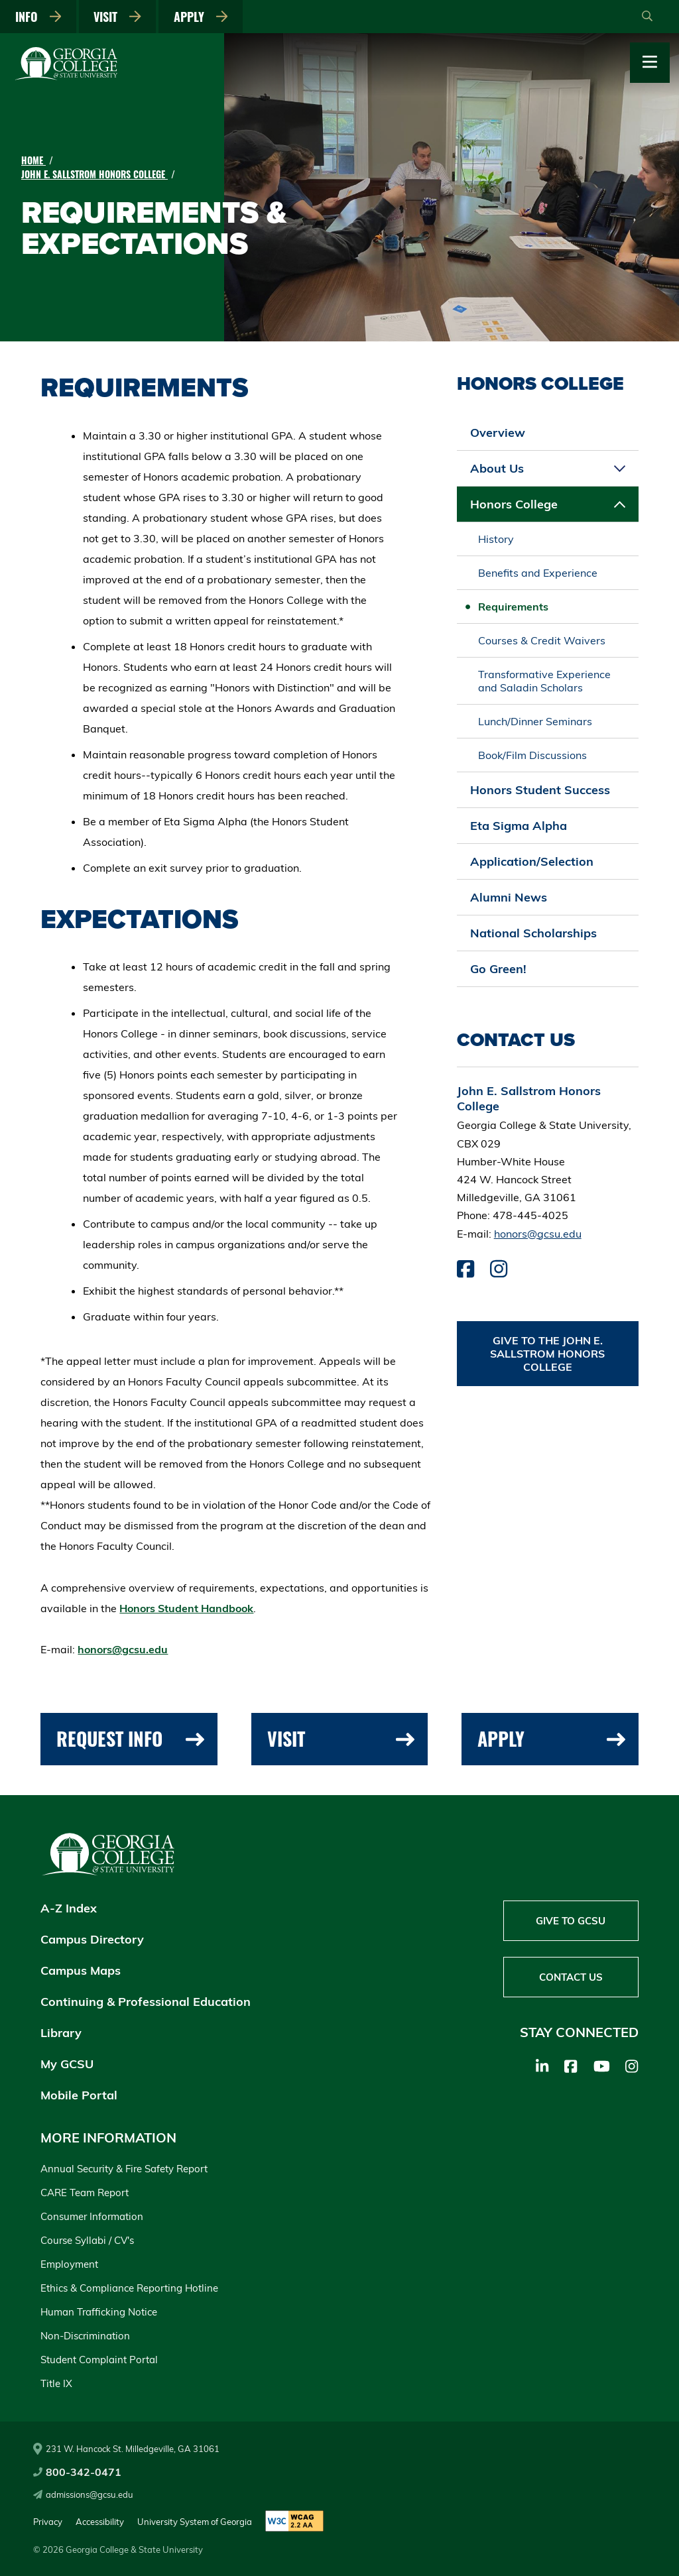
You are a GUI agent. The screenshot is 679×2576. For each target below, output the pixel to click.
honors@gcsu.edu (123, 1649)
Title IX (56, 2383)
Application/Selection (531, 861)
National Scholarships (533, 933)
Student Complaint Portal (99, 2359)
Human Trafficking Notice (98, 2312)
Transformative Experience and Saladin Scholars (544, 681)
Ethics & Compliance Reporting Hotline (129, 2288)
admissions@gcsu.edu (83, 2494)
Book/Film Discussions (532, 755)
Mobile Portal (78, 2095)
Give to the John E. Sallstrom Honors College (547, 1354)
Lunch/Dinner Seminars (535, 721)
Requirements (513, 606)
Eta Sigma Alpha (518, 825)
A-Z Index (68, 1908)
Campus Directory (92, 1939)
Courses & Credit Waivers (541, 640)
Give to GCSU (570, 1920)
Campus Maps (80, 1970)
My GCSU (66, 2064)
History (496, 539)
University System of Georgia (194, 2521)
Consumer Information (91, 2216)
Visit (117, 16)
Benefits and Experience (537, 572)
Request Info (130, 1738)
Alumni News (508, 897)
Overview (497, 432)
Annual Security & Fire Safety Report (124, 2168)
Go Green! (498, 968)
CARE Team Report (84, 2192)
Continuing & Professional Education (145, 2001)
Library (61, 2032)
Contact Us (571, 1977)
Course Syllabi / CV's (87, 2240)
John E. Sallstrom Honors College (94, 174)
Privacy (47, 2521)
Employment (69, 2264)
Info (38, 16)
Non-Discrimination (85, 2335)
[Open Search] (647, 16)
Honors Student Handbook (186, 1608)
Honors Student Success (540, 789)
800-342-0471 (77, 2472)
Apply (201, 16)
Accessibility (100, 2521)
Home (33, 160)
